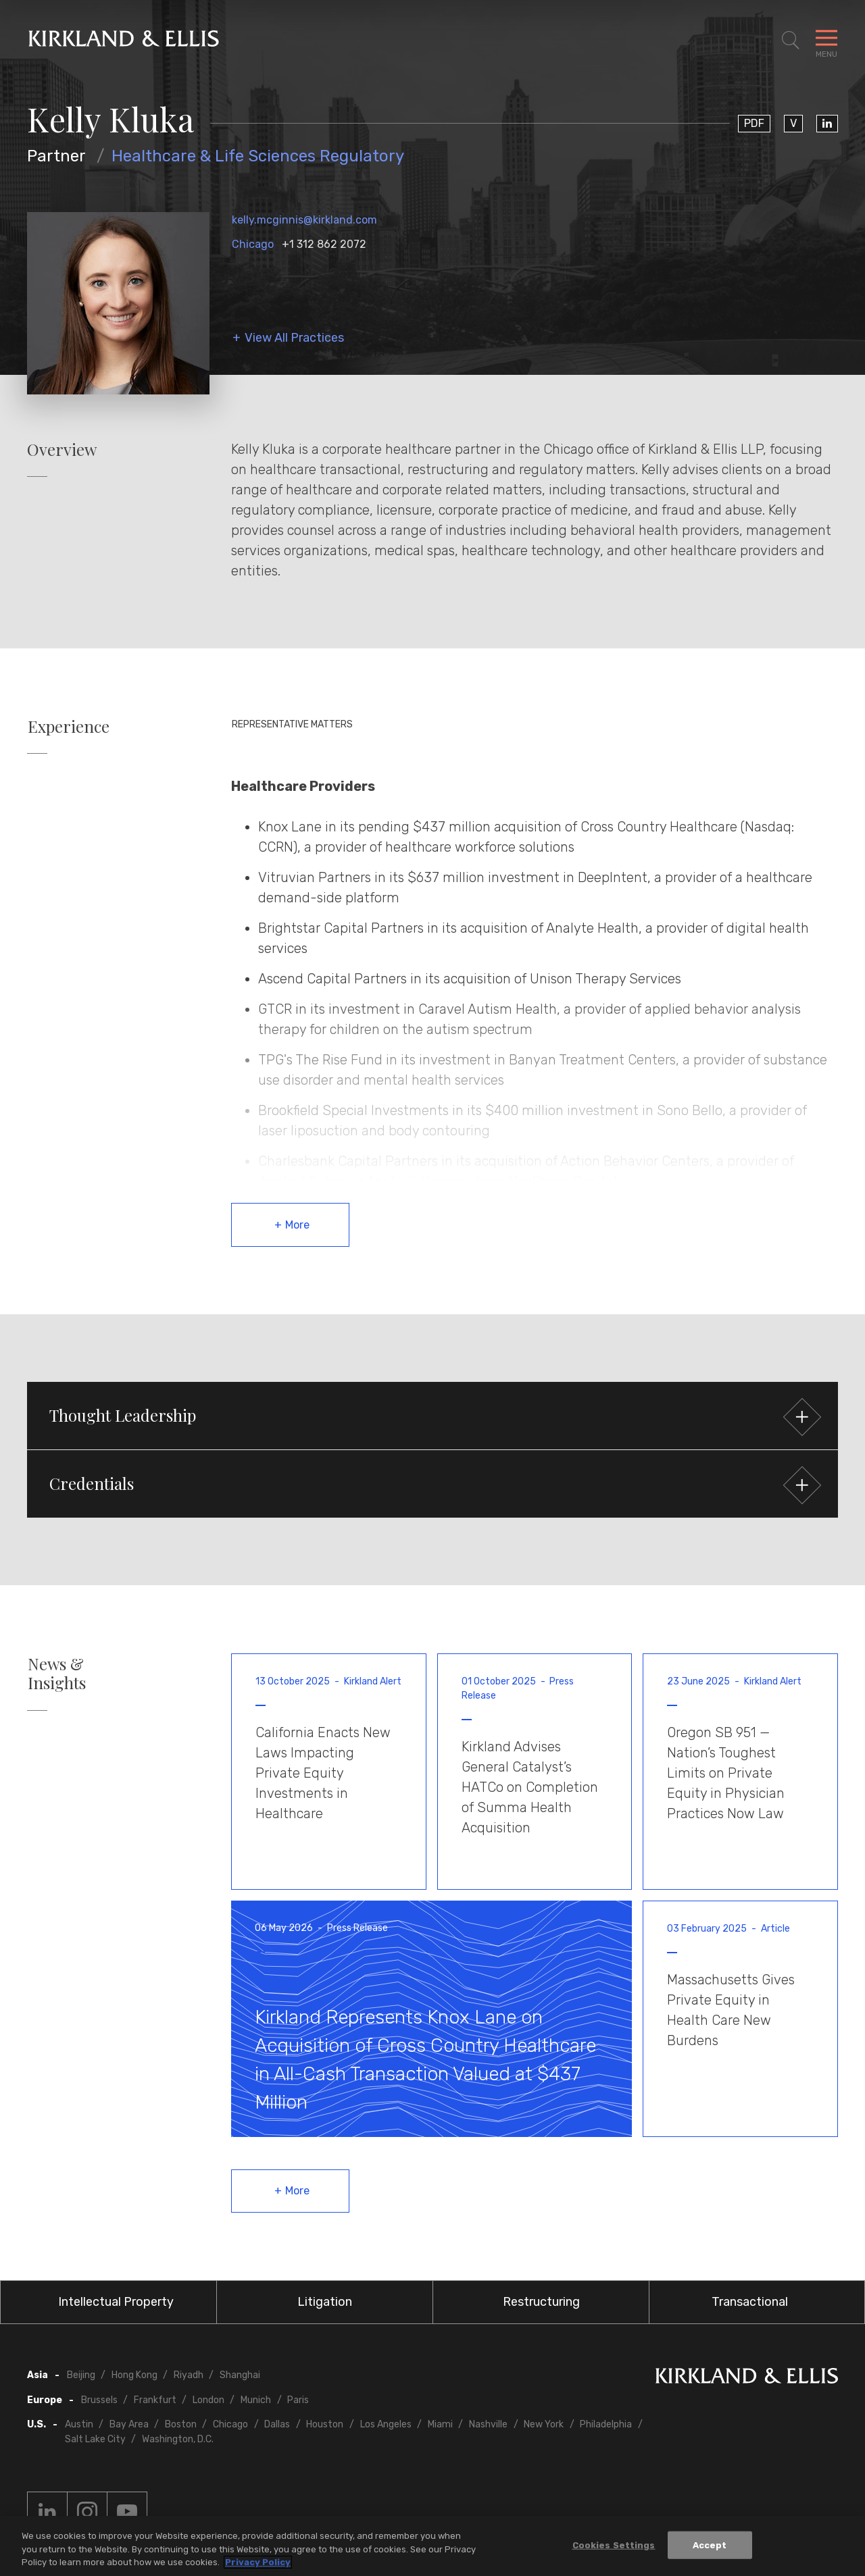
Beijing (81, 2375)
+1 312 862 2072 (324, 244)
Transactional (750, 2301)
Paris (298, 2400)
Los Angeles (386, 2424)
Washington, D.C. (178, 2439)
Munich (256, 2400)
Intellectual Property (116, 2301)
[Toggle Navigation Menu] (826, 40)
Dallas (277, 2424)
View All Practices (294, 338)
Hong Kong (134, 2375)
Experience (68, 726)
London (208, 2400)
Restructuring (541, 2301)
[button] (432, 1415)
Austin (79, 2424)
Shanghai (240, 2375)
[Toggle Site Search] (791, 40)
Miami (440, 2424)
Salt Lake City (95, 2439)
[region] (432, 2546)
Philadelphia (606, 2424)
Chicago (253, 244)
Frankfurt (155, 2400)
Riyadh (188, 2375)
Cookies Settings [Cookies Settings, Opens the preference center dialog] (614, 2545)
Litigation (324, 2301)
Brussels (99, 2400)
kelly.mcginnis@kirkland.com (304, 219)
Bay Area (129, 2424)
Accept (710, 2545)
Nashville (488, 2424)
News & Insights (57, 1673)
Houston (324, 2424)
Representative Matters (292, 724)
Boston (181, 2424)
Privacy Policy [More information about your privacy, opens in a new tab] (258, 2562)
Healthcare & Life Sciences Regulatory (258, 156)
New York (544, 2424)
